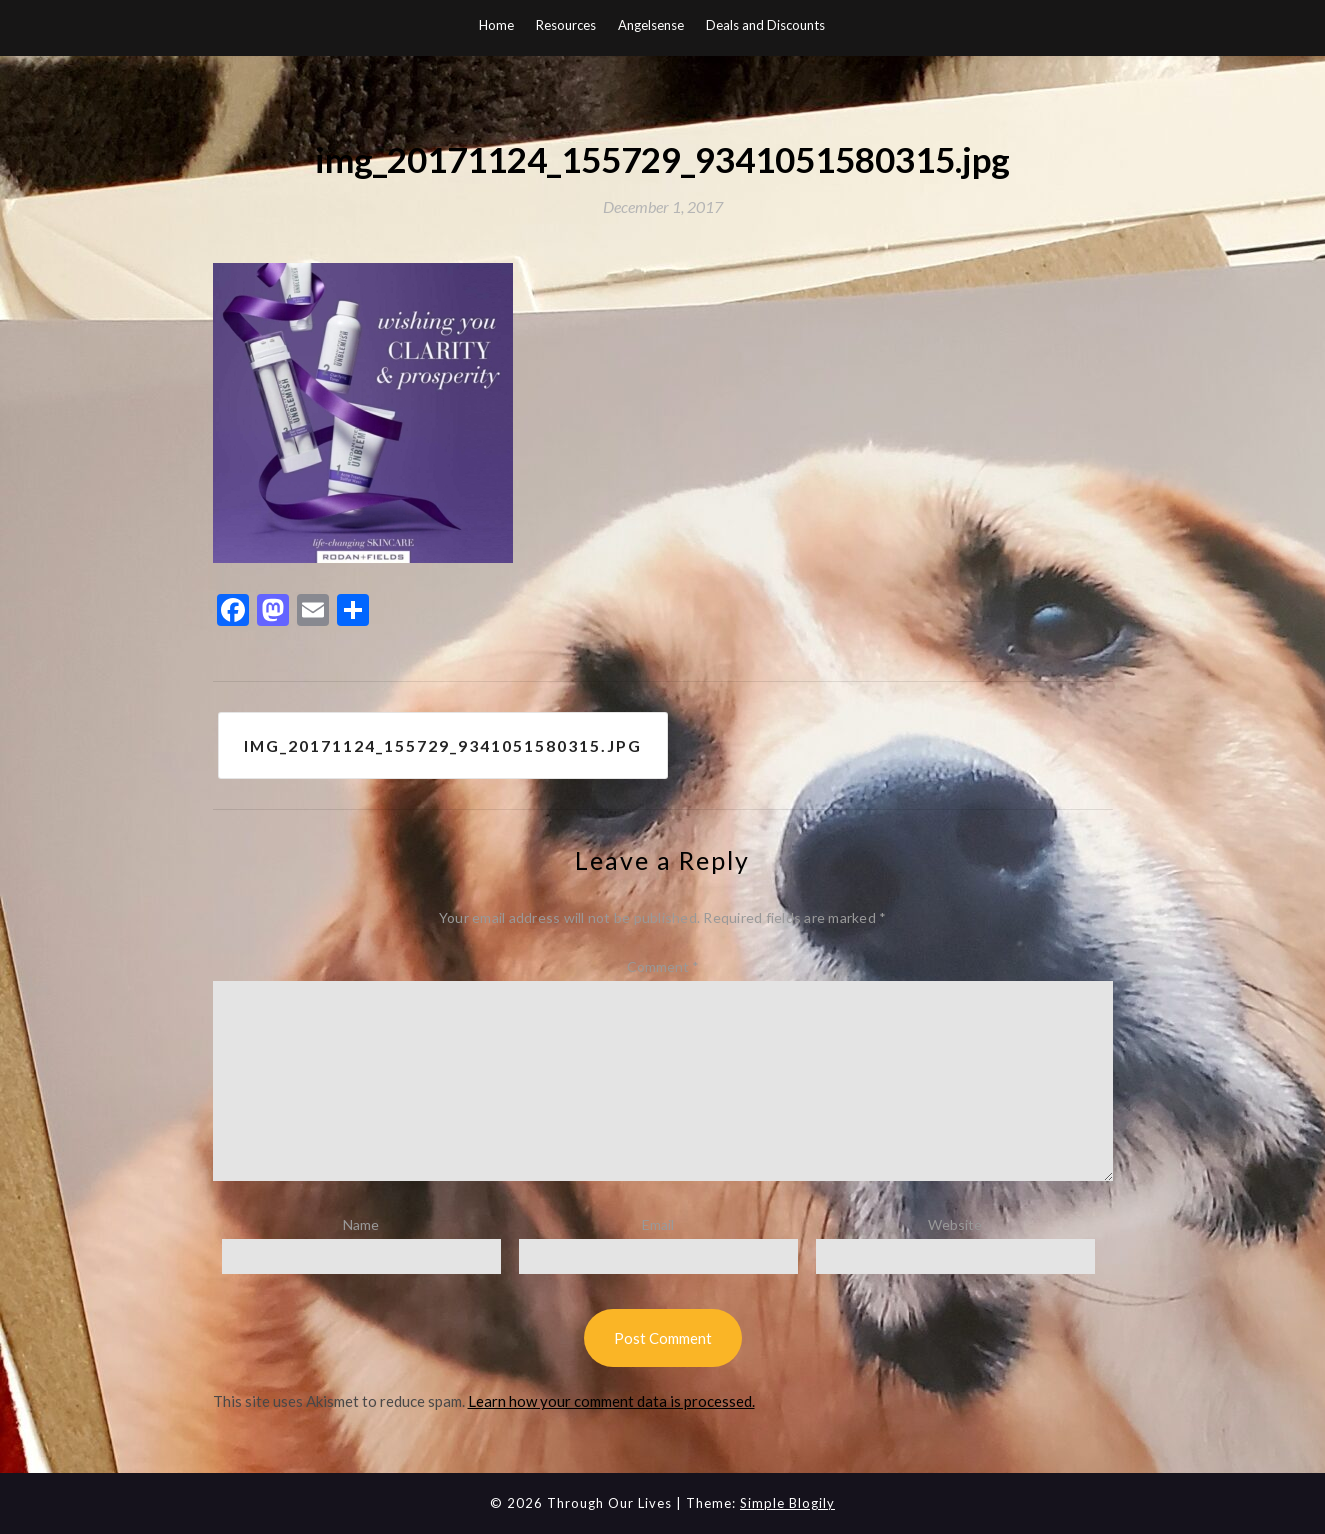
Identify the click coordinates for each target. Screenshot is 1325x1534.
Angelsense (651, 25)
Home (496, 25)
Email (658, 1225)
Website (955, 1225)
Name (361, 1225)
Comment (663, 966)
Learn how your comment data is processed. (611, 1402)
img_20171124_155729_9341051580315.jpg (443, 745)
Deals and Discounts (765, 25)
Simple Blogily (787, 1503)
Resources (566, 25)
